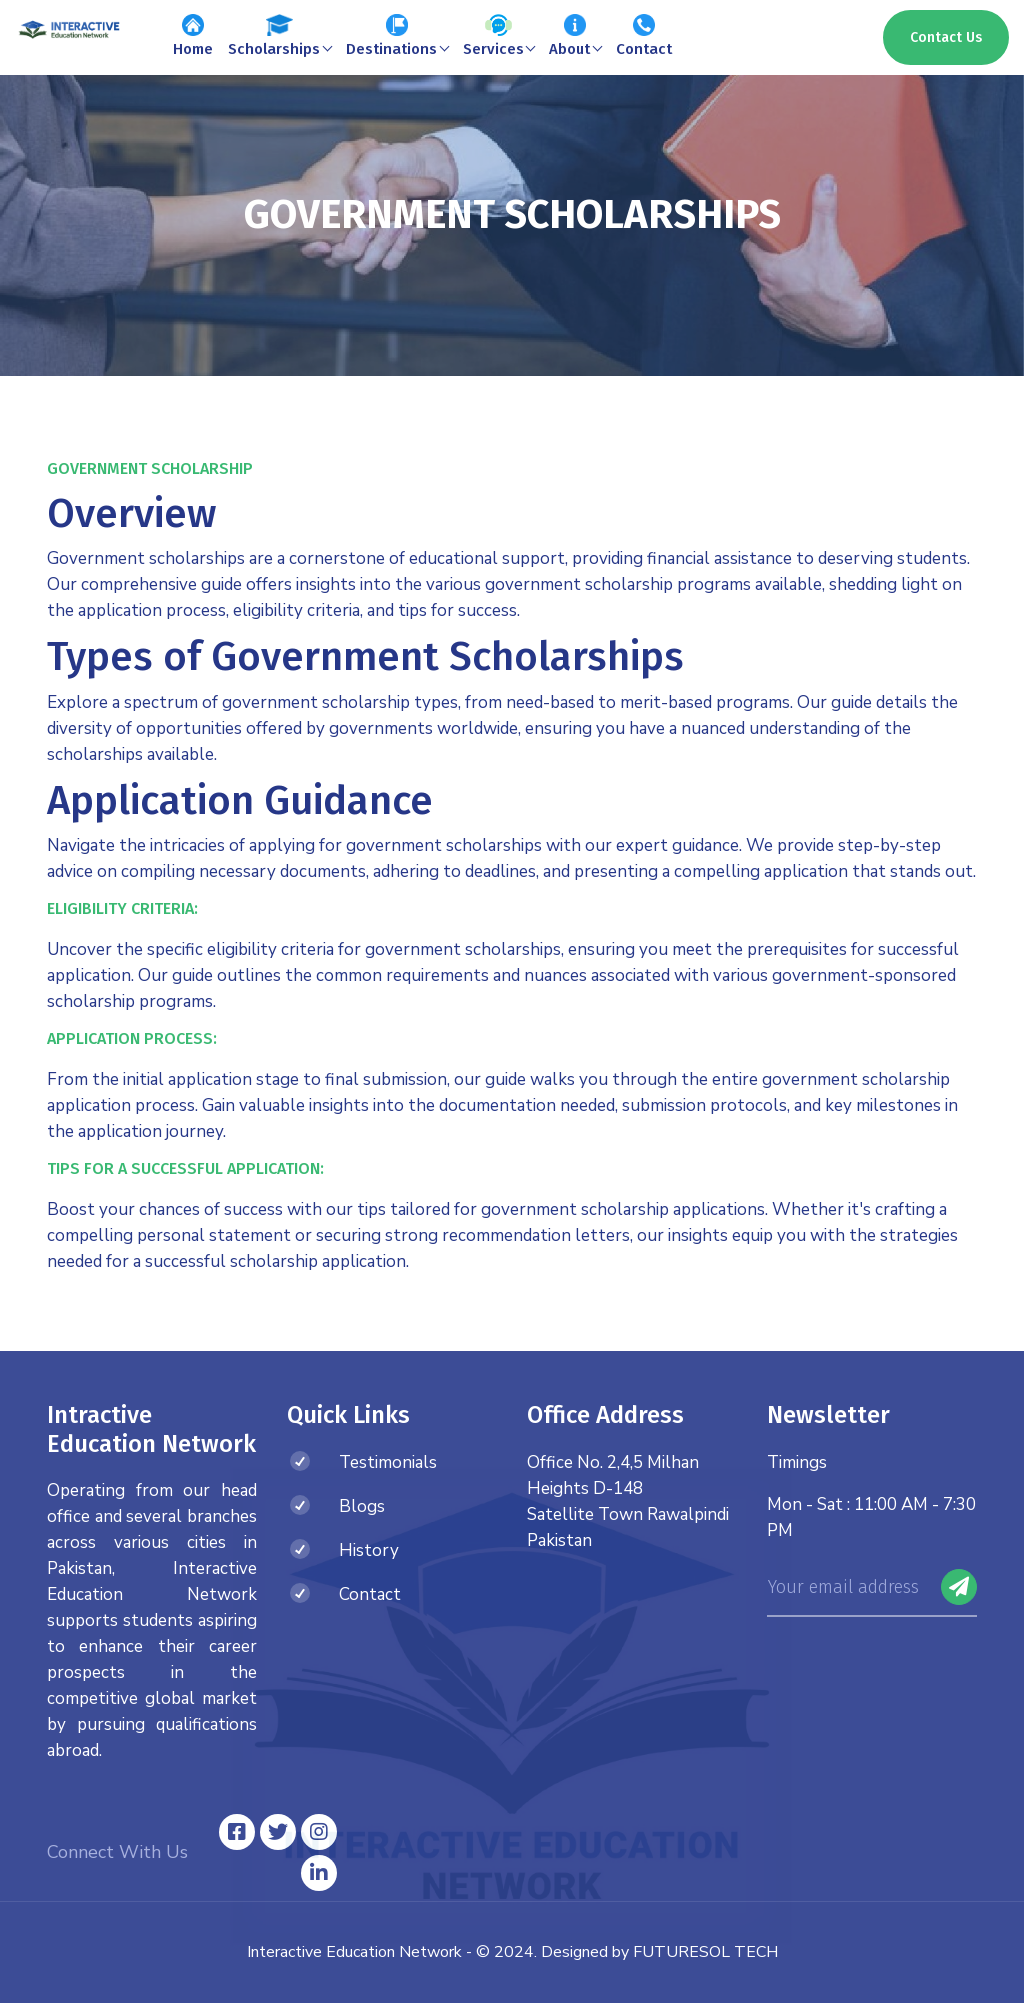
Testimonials (388, 1462)
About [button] (575, 36)
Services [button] (499, 36)
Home (193, 36)
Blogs (362, 1506)
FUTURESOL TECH (705, 1952)
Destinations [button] (397, 36)
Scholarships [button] (279, 36)
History (369, 1550)
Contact (644, 36)
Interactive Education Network (354, 1952)
